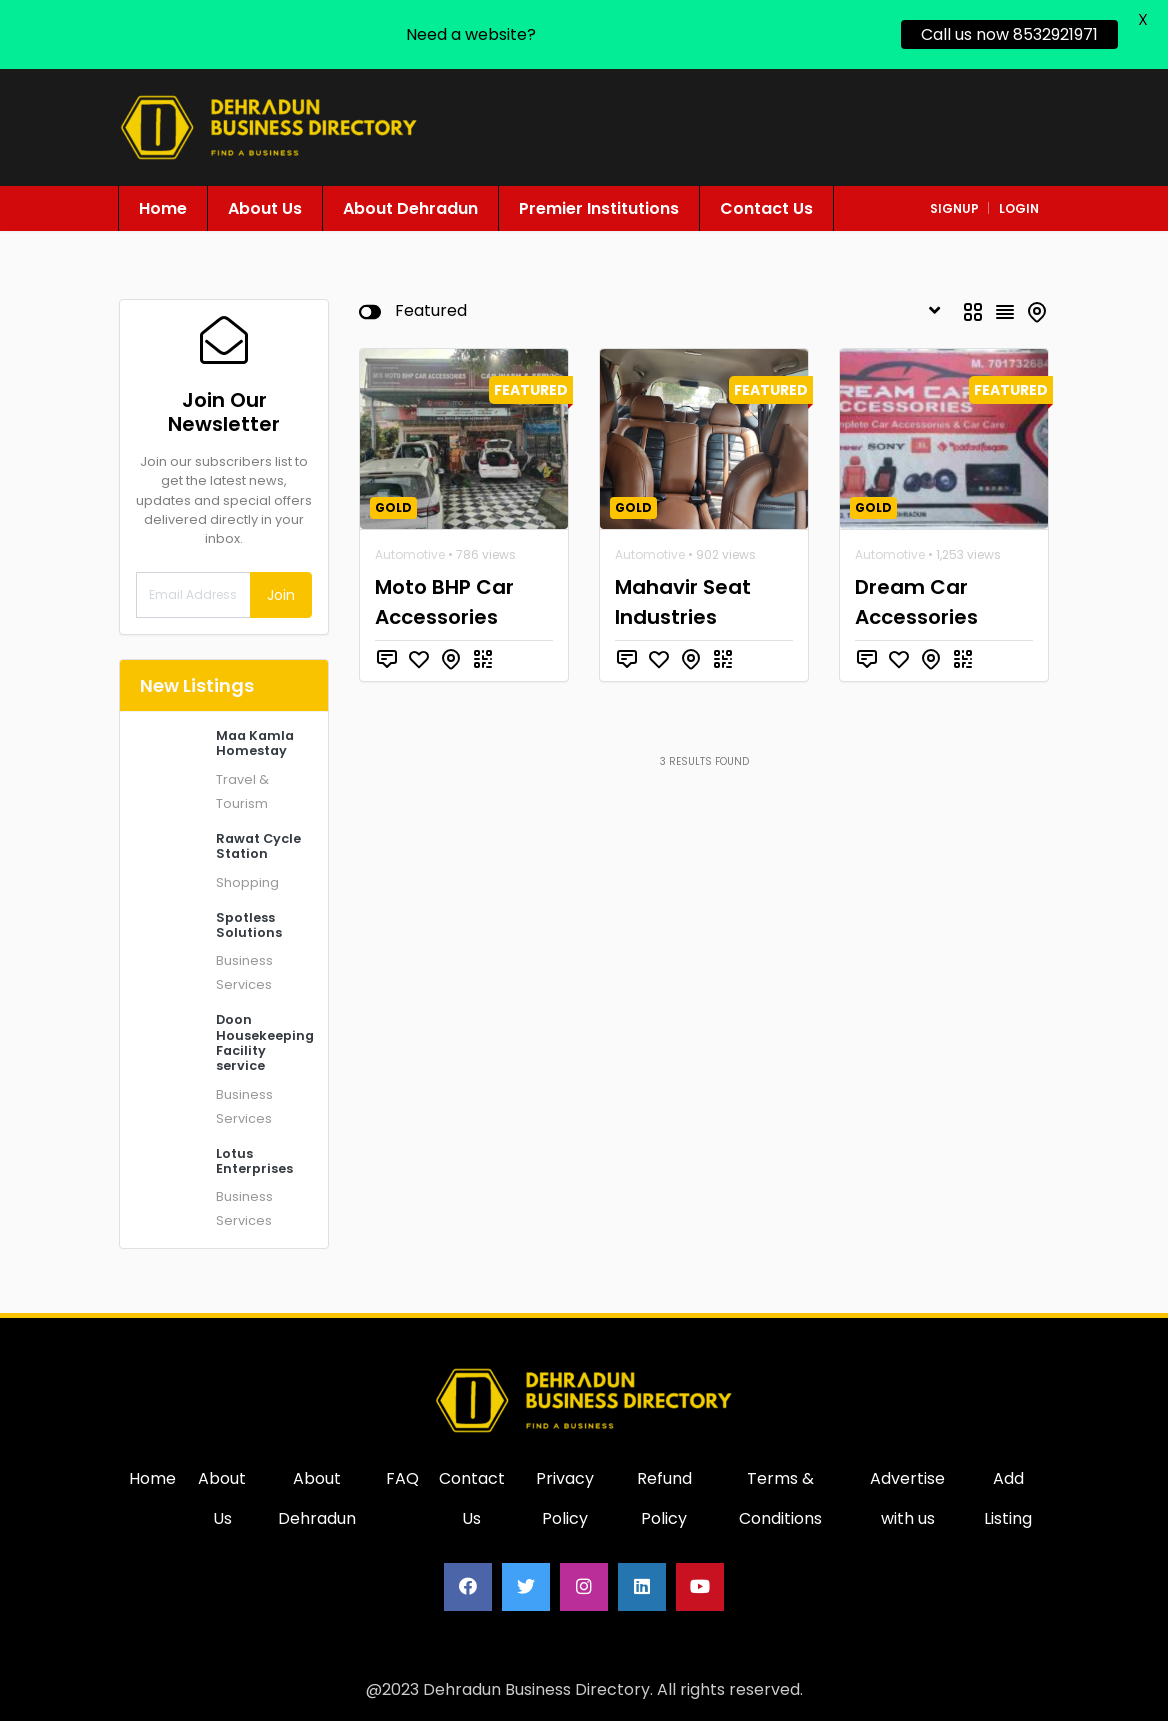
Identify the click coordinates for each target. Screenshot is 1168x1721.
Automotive (410, 554)
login (1019, 208)
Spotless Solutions (249, 925)
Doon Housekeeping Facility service (265, 1042)
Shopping (247, 882)
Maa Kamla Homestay (255, 743)
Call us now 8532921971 (1009, 34)
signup (954, 208)
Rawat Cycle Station (258, 846)
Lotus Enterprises (254, 1161)
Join (281, 595)
